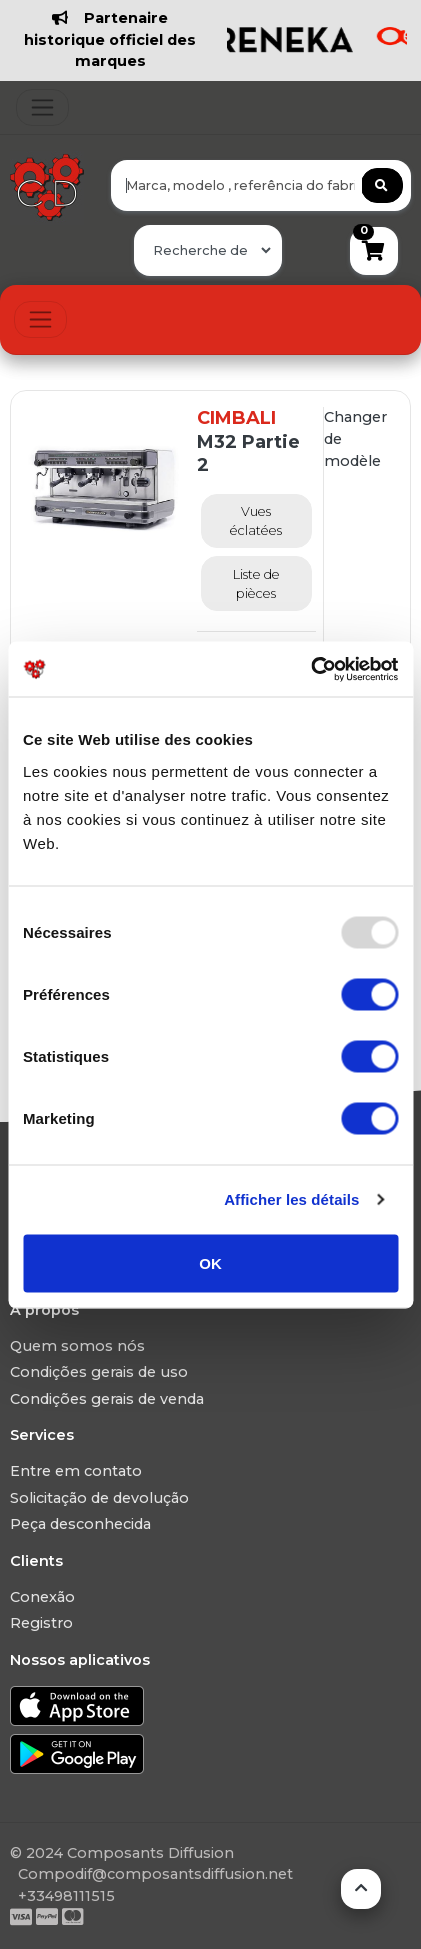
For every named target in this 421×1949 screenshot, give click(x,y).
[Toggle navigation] (42, 107)
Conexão (42, 1597)
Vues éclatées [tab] (256, 521)
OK (210, 1262)
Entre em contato (76, 1471)
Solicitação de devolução (99, 1498)
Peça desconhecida (80, 1524)
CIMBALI (236, 418)
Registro (41, 1623)
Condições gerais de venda (107, 1399)
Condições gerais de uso (99, 1372)
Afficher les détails (291, 1199)
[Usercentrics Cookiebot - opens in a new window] (310, 669)
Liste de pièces (256, 584)
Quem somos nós (77, 1346)
